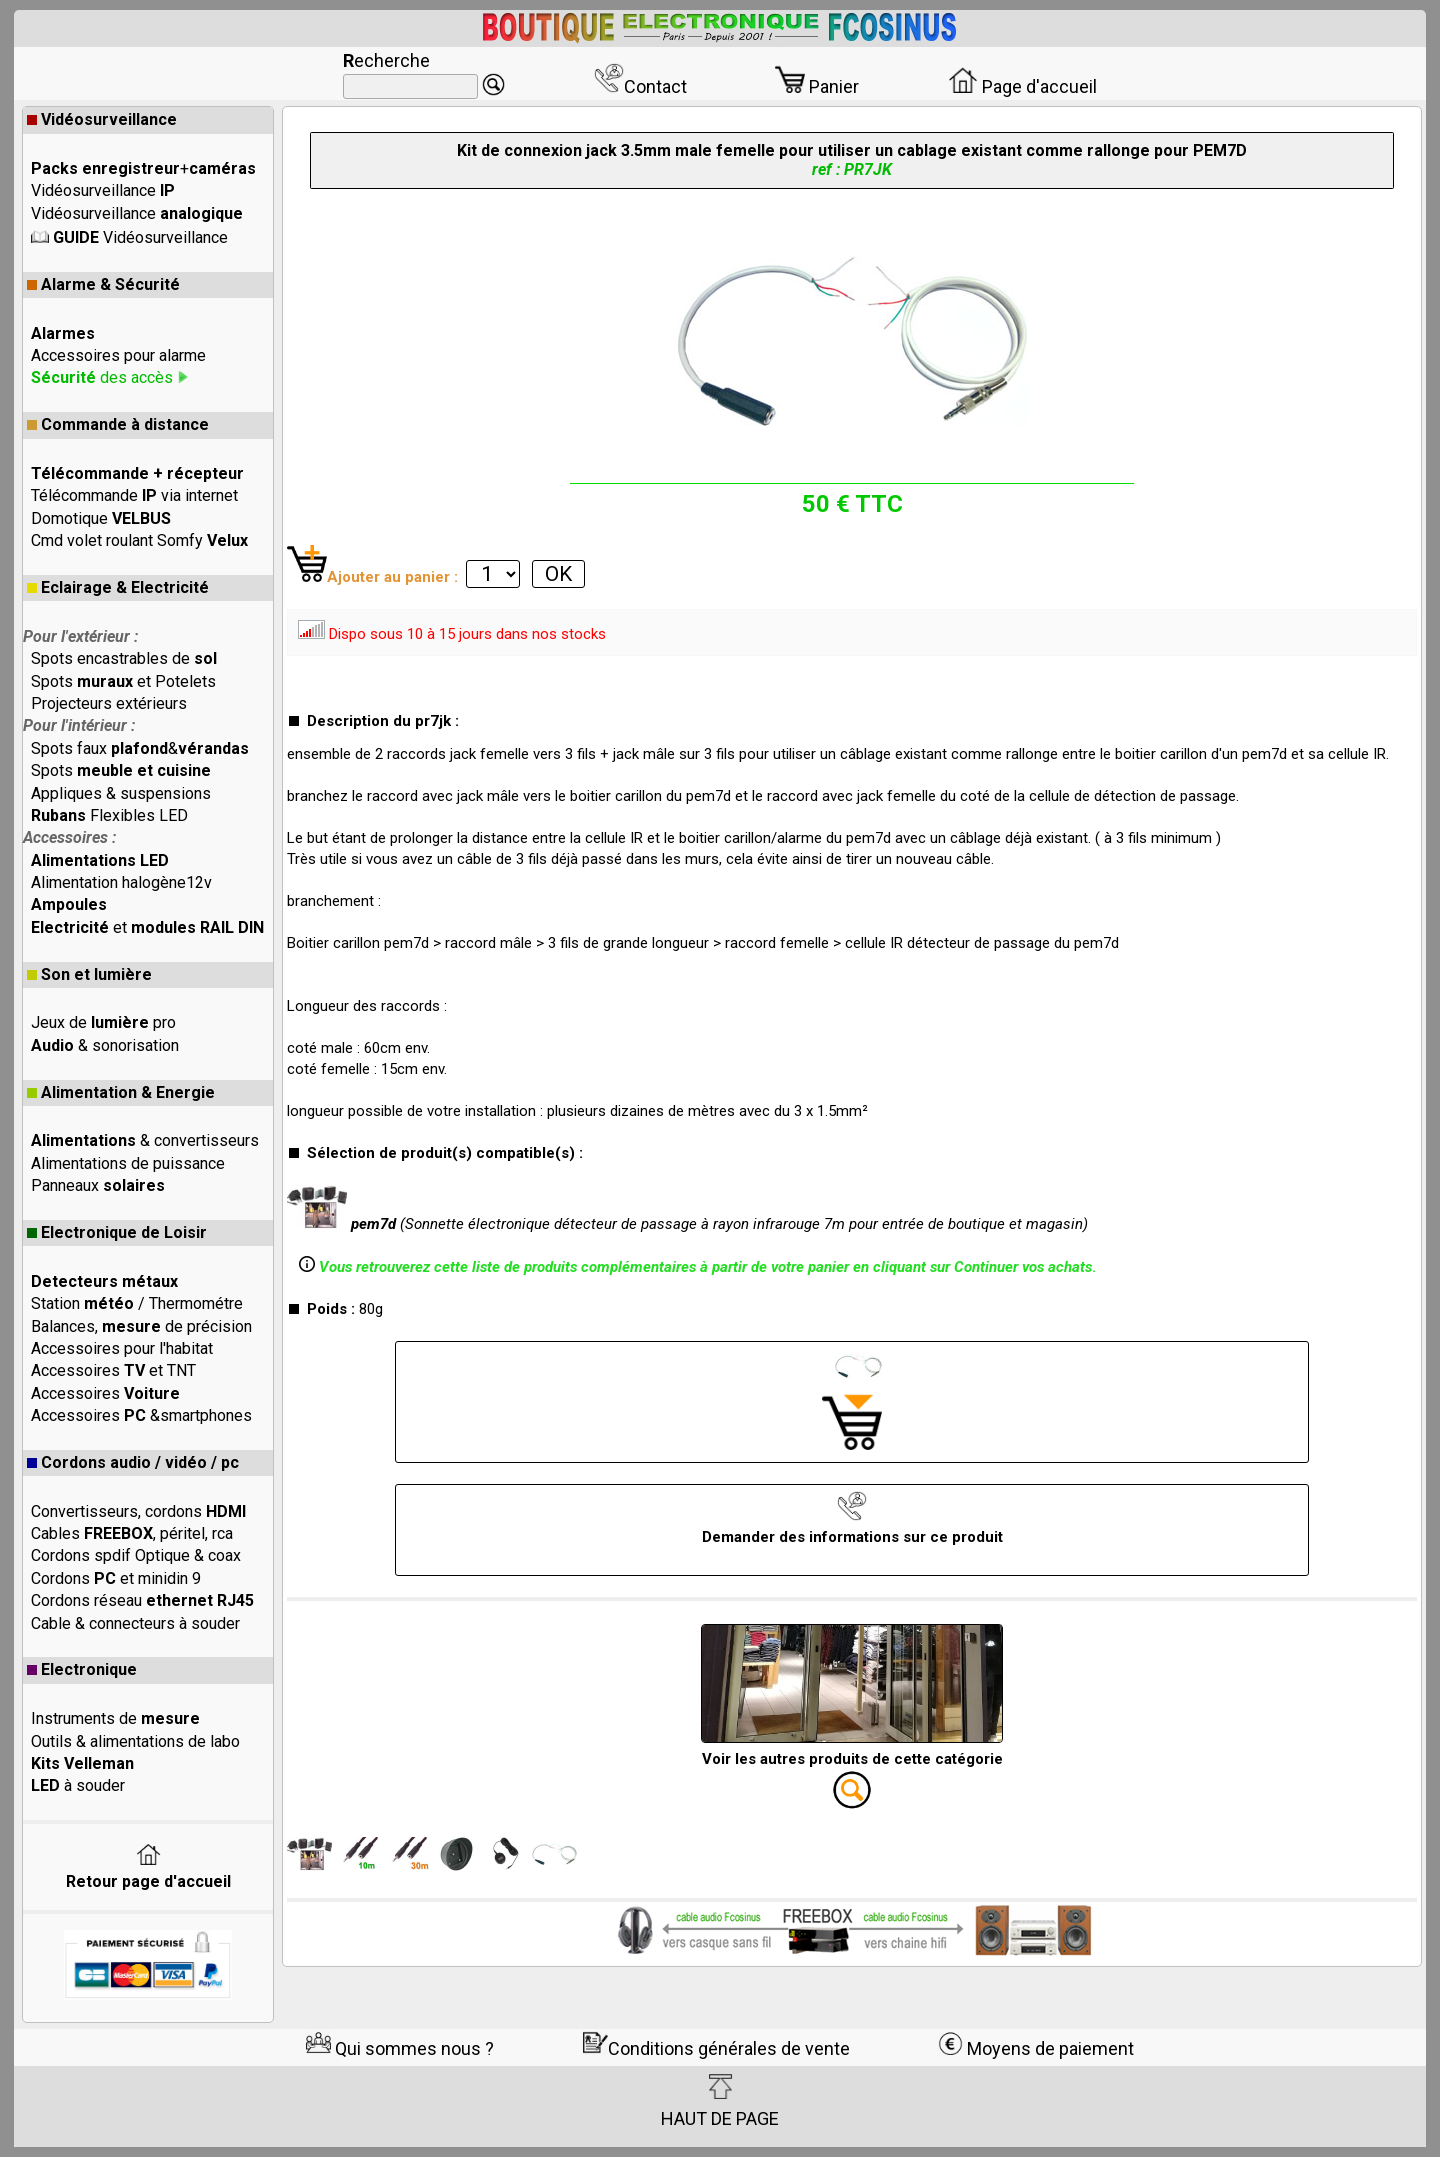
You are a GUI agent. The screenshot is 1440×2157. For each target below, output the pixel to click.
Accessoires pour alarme (118, 355)
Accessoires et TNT (113, 1370)
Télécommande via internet (134, 495)
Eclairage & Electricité (118, 587)
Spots (121, 770)
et (147, 927)
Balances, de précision (141, 1326)
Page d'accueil (1022, 86)
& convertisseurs (145, 1140)
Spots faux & (140, 748)
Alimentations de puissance (128, 1163)
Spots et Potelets (123, 681)
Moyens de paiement (1036, 2048)
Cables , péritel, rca (132, 1533)
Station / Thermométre (137, 1303)
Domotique (101, 518)
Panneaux (98, 1185)
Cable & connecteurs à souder (135, 1623)
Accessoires (105, 1393)
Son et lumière (89, 974)
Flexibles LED (109, 815)
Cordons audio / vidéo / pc (133, 1462)
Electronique (82, 1669)
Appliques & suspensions (121, 793)
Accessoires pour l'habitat (122, 1348)
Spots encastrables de (124, 658)
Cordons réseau (142, 1600)
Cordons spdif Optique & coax (136, 1555)
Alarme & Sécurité (103, 284)
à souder (78, 1785)
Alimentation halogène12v (121, 882)
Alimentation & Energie (121, 1092)
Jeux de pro (103, 1022)
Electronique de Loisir (117, 1232)
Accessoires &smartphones (141, 1415)
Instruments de (115, 1718)
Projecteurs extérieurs (109, 703)
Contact (640, 86)
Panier (817, 86)
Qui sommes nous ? (400, 2048)
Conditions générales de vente (716, 2048)
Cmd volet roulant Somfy (139, 540)
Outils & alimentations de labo (135, 1741)
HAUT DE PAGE (720, 2101)
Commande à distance (118, 424)
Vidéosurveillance (102, 119)
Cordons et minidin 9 (116, 1578)
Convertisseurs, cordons (138, 1511)
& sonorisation (105, 1045)
